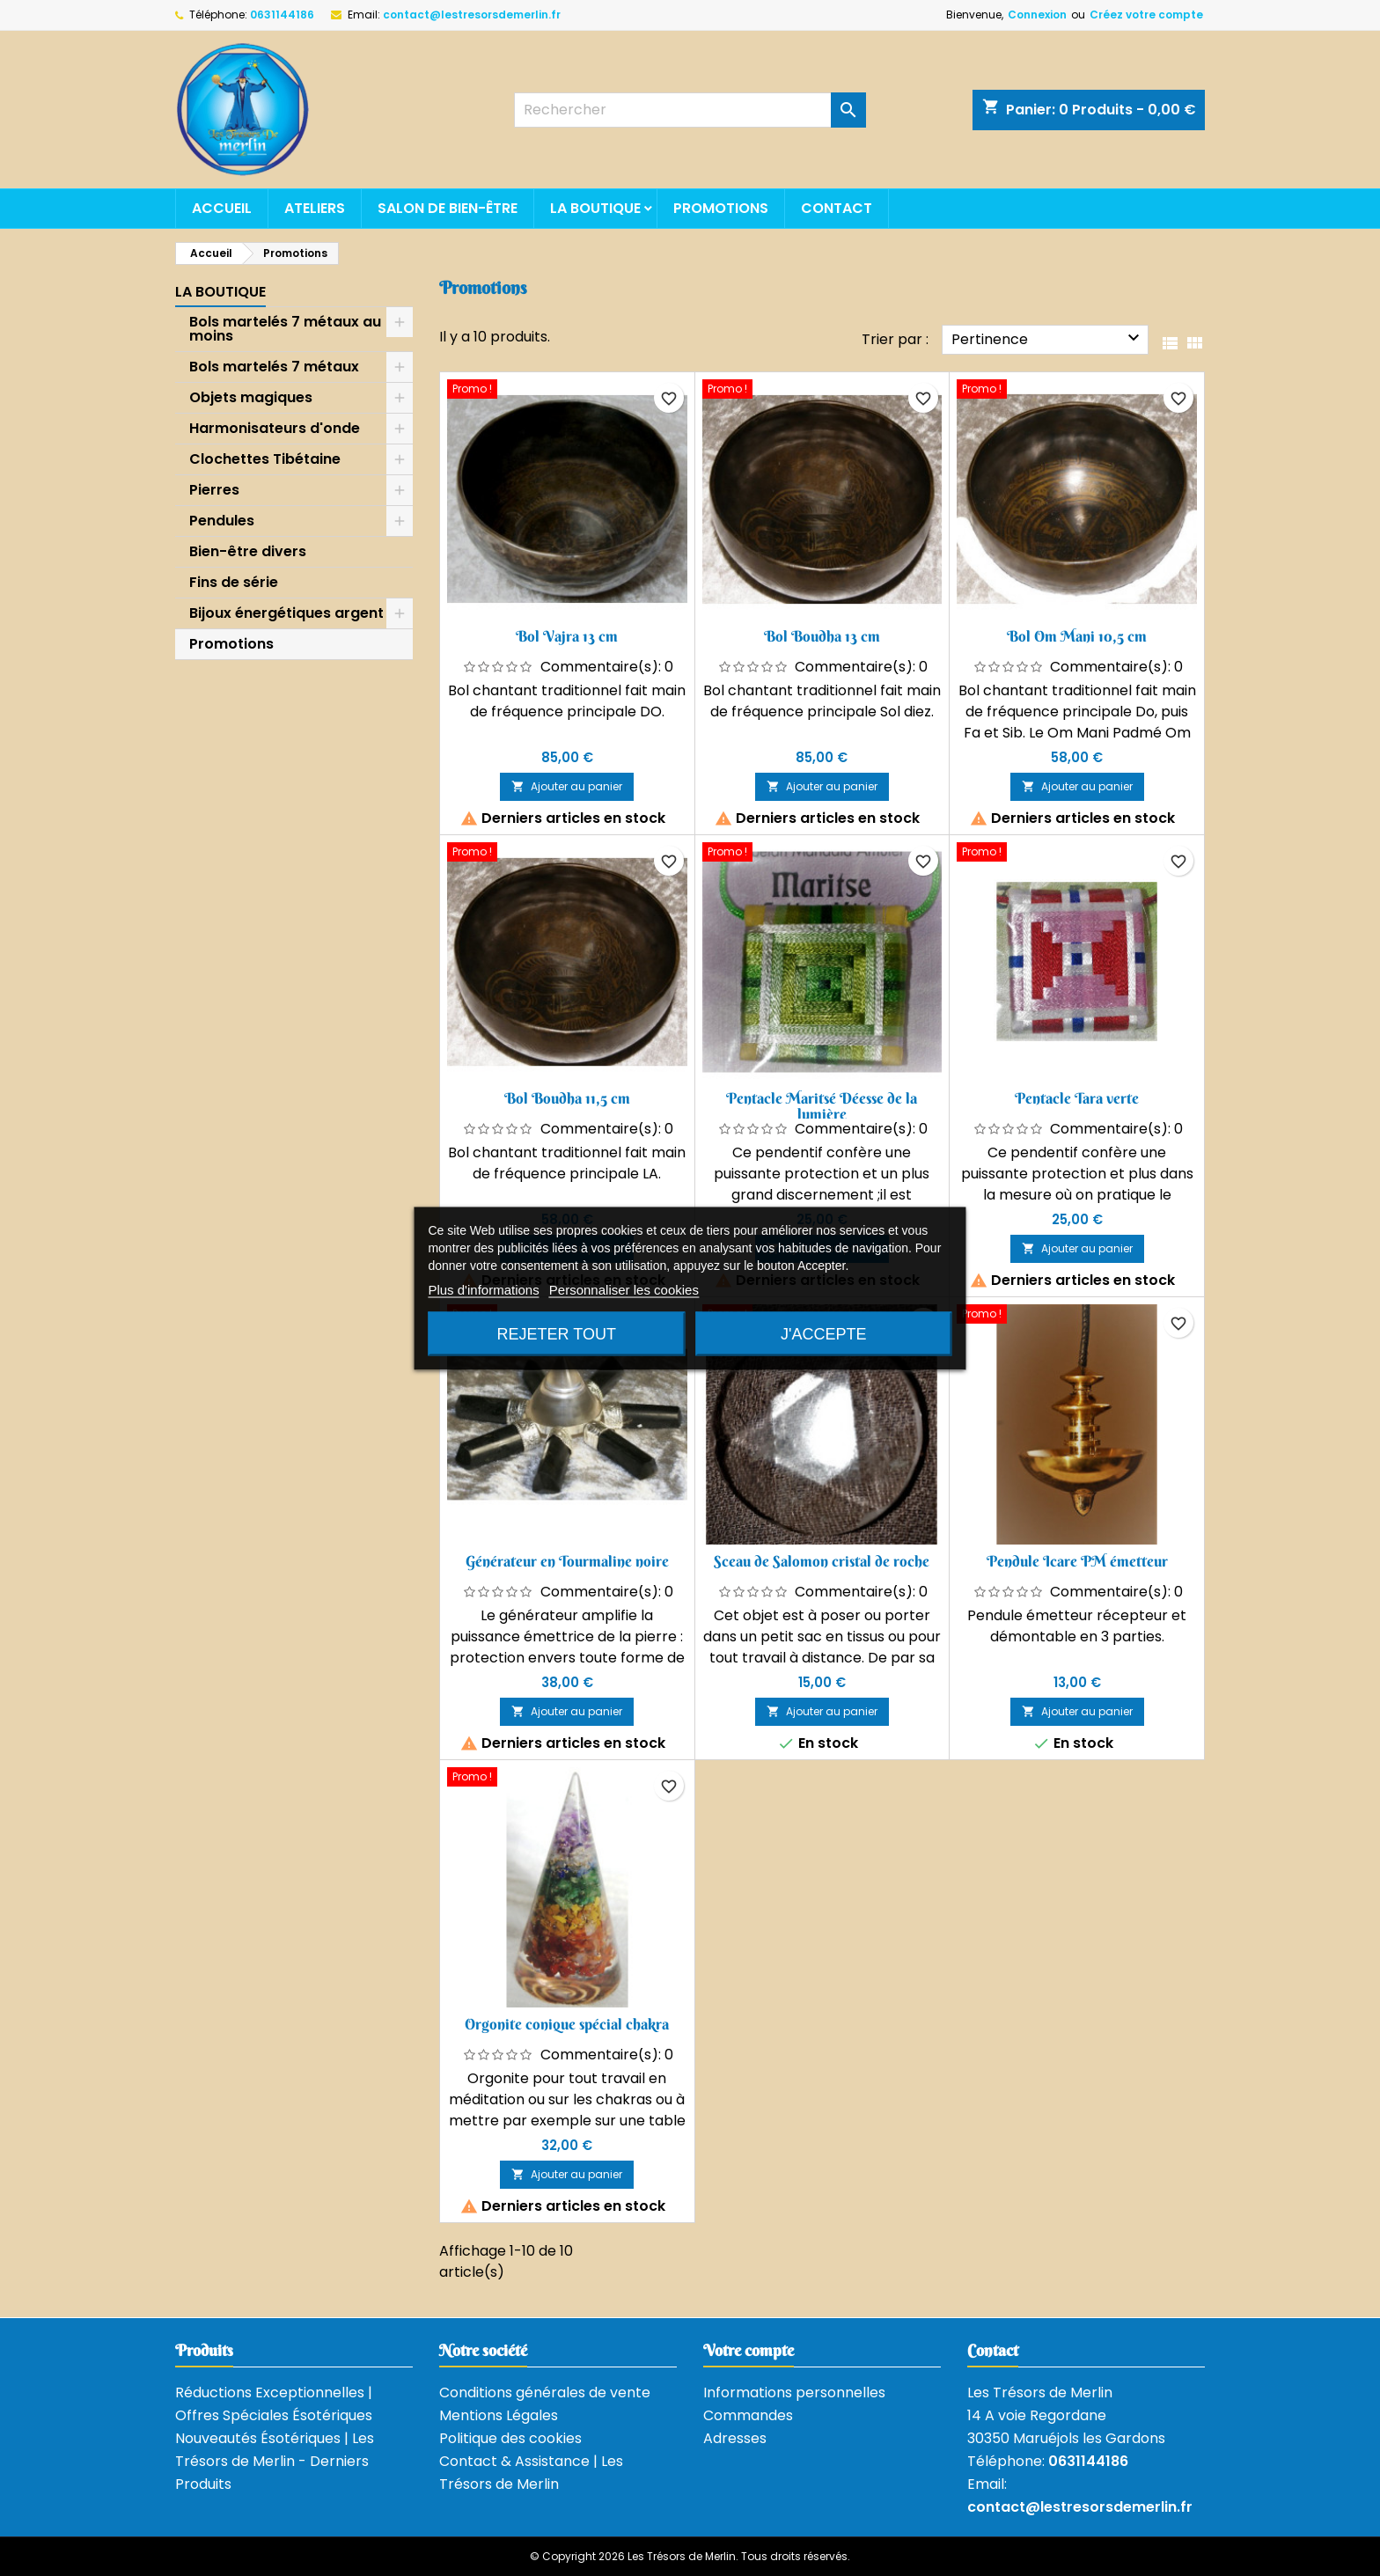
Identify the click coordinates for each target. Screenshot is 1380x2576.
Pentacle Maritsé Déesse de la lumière (821, 1106)
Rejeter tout (556, 1333)
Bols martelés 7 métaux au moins (285, 329)
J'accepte (823, 1333)
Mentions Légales (498, 2415)
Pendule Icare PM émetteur (1077, 1561)
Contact (836, 208)
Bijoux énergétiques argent (286, 613)
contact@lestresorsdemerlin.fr (472, 14)
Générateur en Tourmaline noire (567, 1561)
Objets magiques (250, 397)
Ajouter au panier (566, 786)
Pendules (221, 520)
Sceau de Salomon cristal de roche (821, 1561)
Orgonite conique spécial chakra (567, 2024)
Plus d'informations (483, 1288)
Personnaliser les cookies (624, 1288)
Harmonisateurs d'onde (274, 428)
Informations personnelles (794, 2392)
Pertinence (1047, 338)
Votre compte (748, 2350)
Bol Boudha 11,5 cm (567, 1098)
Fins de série (233, 582)
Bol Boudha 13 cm (822, 636)
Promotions (720, 208)
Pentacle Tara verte (1077, 1098)
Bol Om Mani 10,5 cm (1077, 636)
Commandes (748, 2415)
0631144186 (282, 14)
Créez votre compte (1146, 14)
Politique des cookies (510, 2438)
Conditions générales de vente (544, 2392)
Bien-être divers (247, 551)
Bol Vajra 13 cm (567, 636)
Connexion (1037, 14)
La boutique (595, 208)
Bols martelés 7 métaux (274, 366)
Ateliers (314, 208)
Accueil (222, 208)
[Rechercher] (690, 110)
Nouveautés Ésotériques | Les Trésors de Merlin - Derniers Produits (274, 2461)
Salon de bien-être (448, 208)
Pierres (214, 490)
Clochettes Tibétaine (265, 459)
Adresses (735, 2438)
